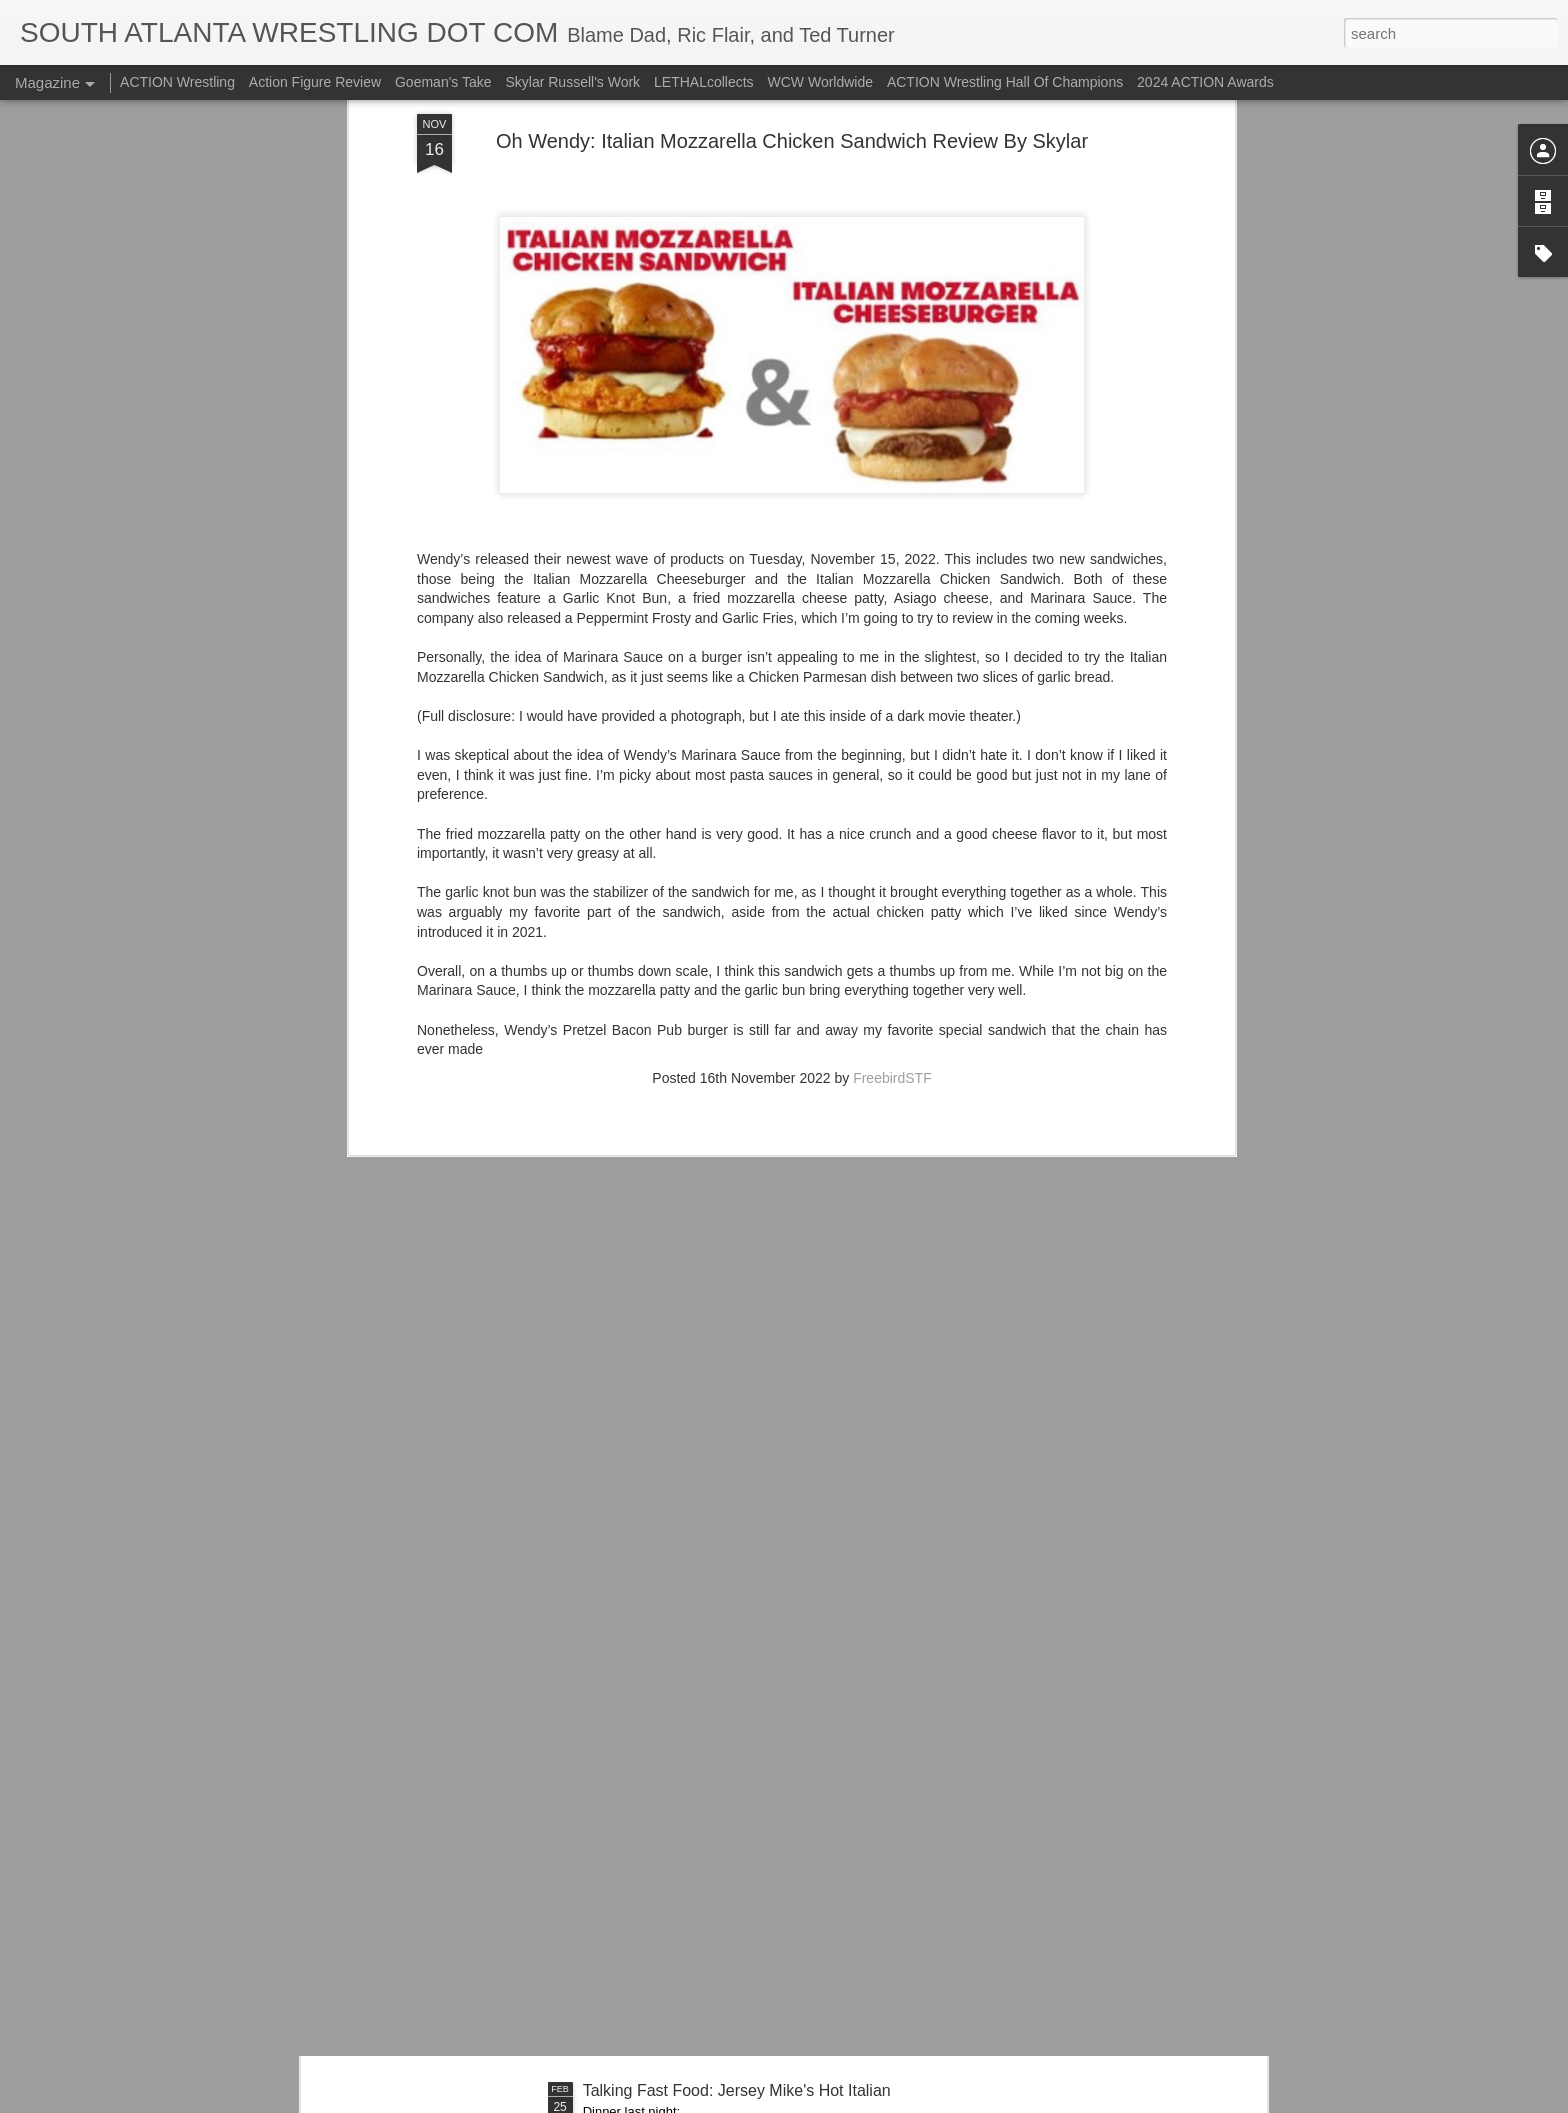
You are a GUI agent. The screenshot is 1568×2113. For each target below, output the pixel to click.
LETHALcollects (704, 82)
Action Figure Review (315, 82)
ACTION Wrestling (177, 82)
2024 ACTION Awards (1205, 82)
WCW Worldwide (821, 82)
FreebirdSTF (892, 514)
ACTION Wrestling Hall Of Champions (1005, 82)
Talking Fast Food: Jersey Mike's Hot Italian (737, 2090)
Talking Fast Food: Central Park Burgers (725, 1409)
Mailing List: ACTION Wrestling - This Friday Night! (762, 1863)
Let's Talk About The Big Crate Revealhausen (743, 1636)
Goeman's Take (443, 82)
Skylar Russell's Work (572, 82)
